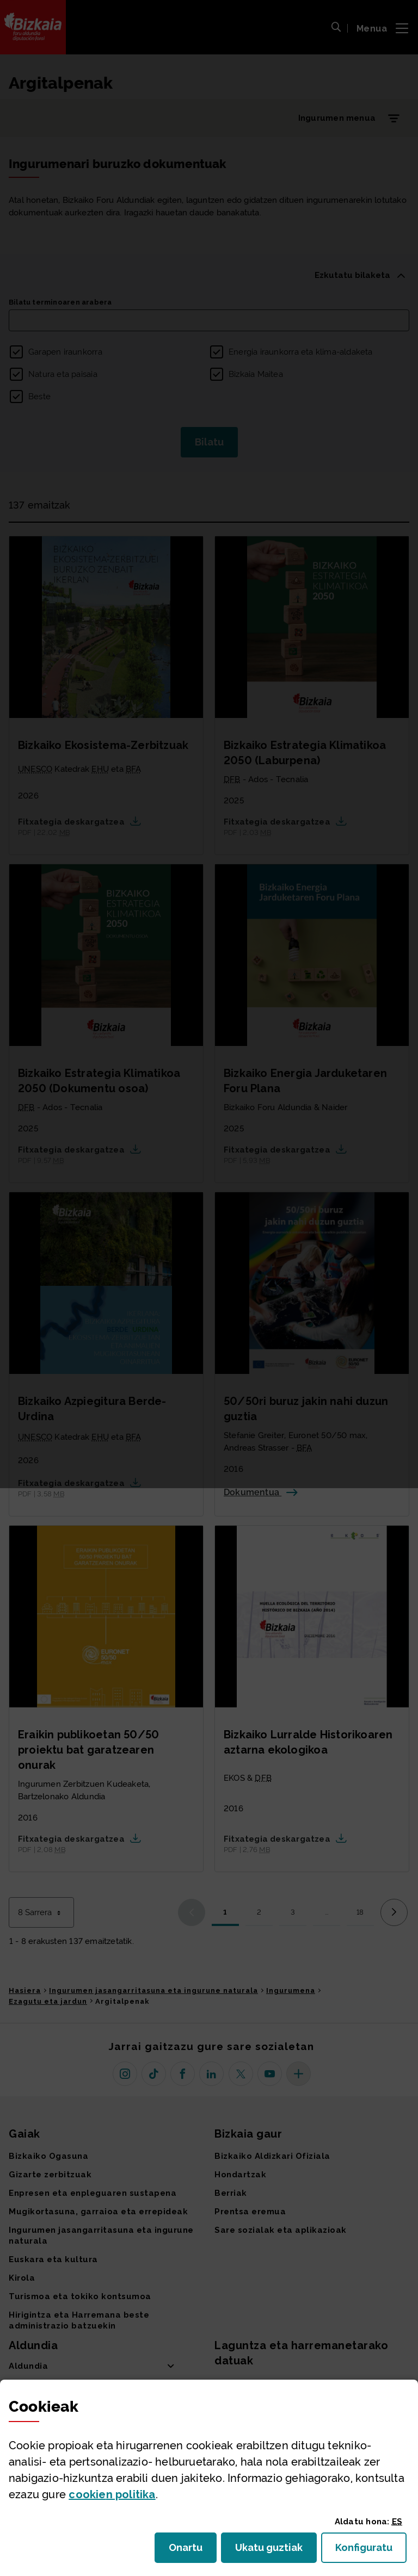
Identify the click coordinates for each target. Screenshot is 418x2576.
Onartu (193, 2551)
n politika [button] (112, 2494)
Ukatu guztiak (272, 2551)
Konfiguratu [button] (371, 2551)
